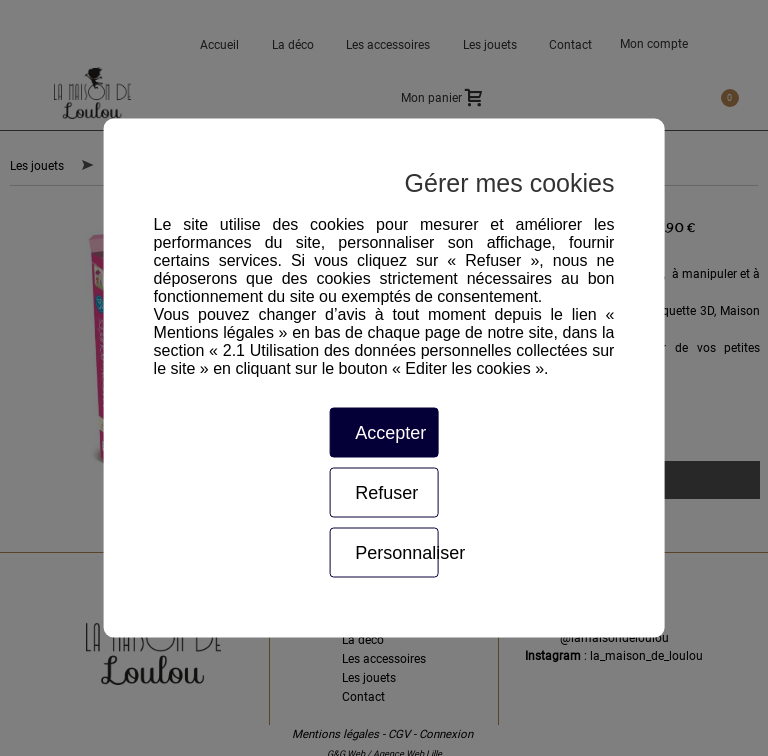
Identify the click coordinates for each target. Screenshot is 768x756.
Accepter (390, 433)
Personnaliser (396, 553)
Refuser (386, 493)
